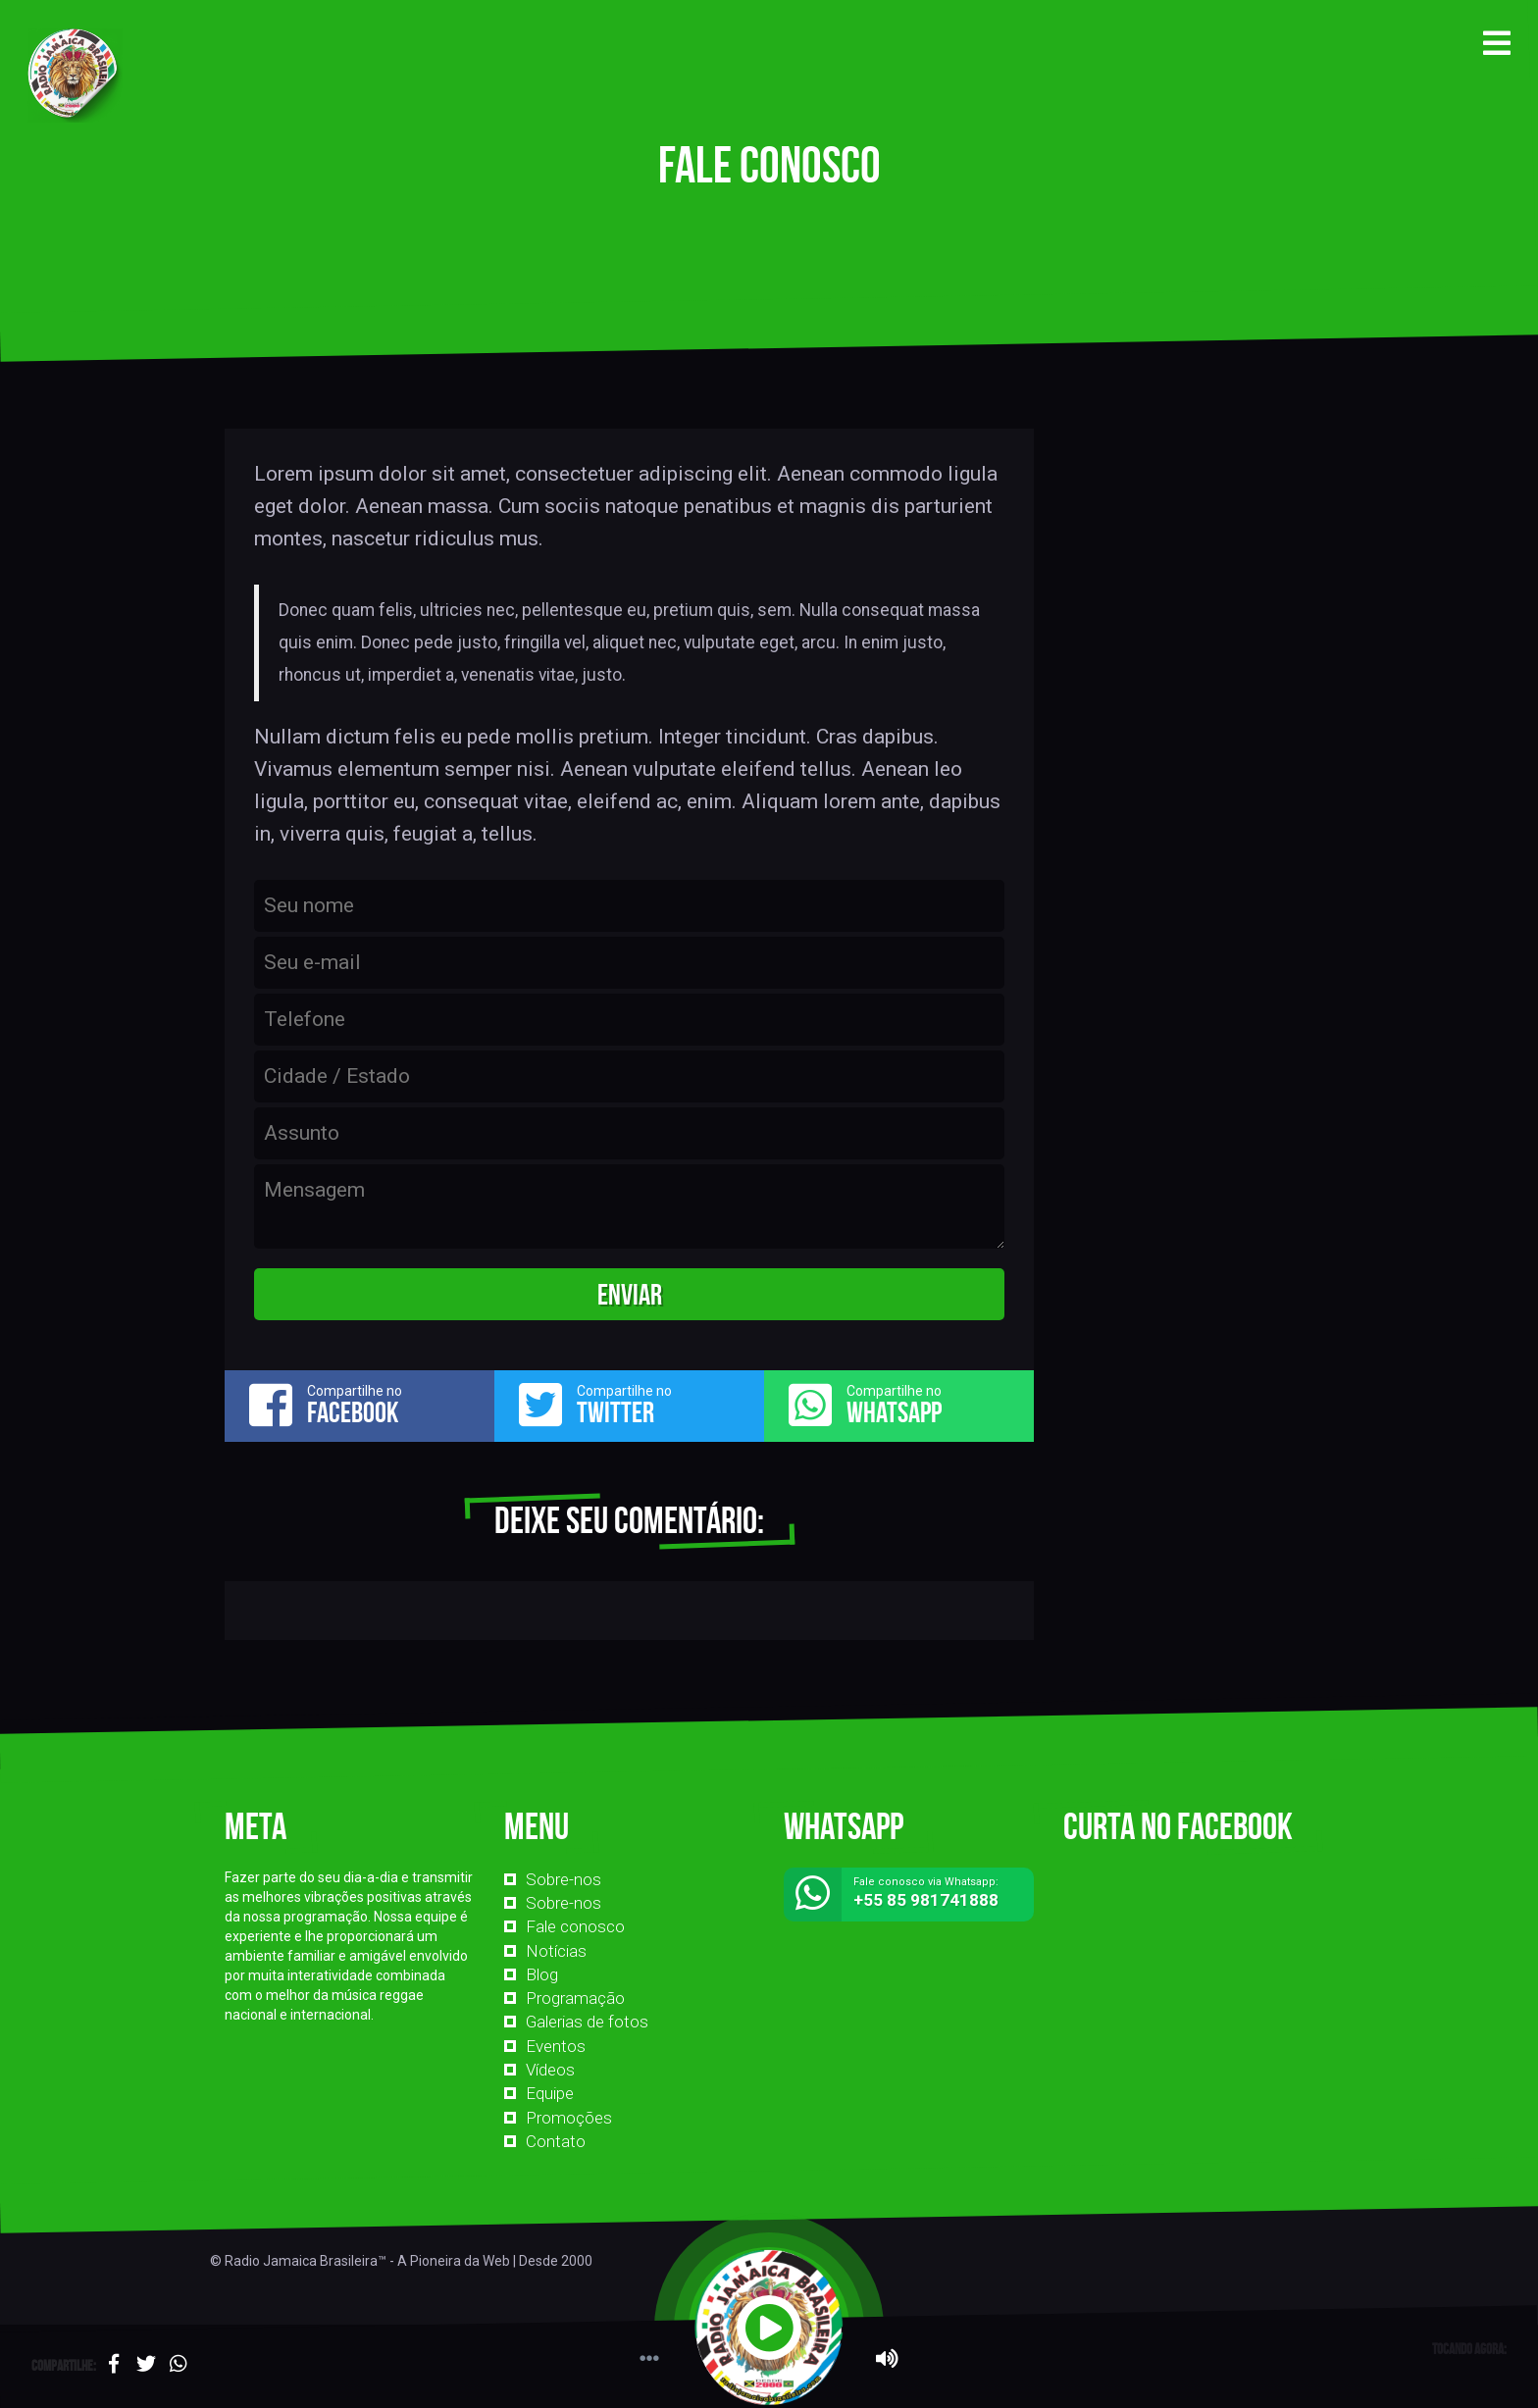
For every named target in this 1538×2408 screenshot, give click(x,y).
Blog (542, 1974)
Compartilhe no (359, 1404)
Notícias (556, 1951)
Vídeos (550, 2069)
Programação (575, 1998)
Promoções (569, 2117)
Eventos (556, 2046)
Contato (556, 2141)
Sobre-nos (563, 1879)
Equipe (550, 2093)
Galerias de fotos (587, 2021)
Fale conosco (575, 1926)
